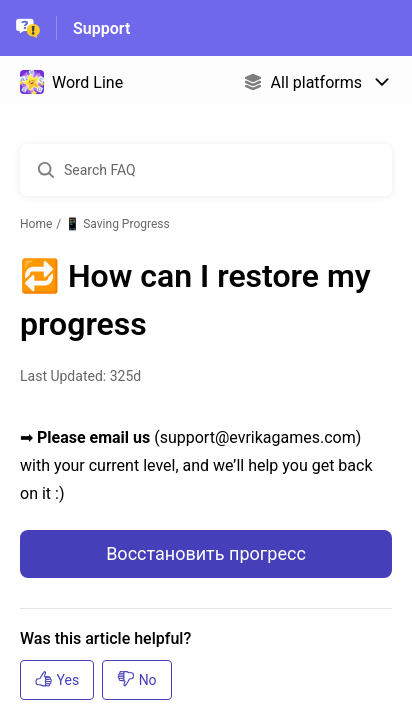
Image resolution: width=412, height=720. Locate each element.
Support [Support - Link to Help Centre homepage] (101, 28)
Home (36, 224)
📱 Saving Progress (117, 224)
